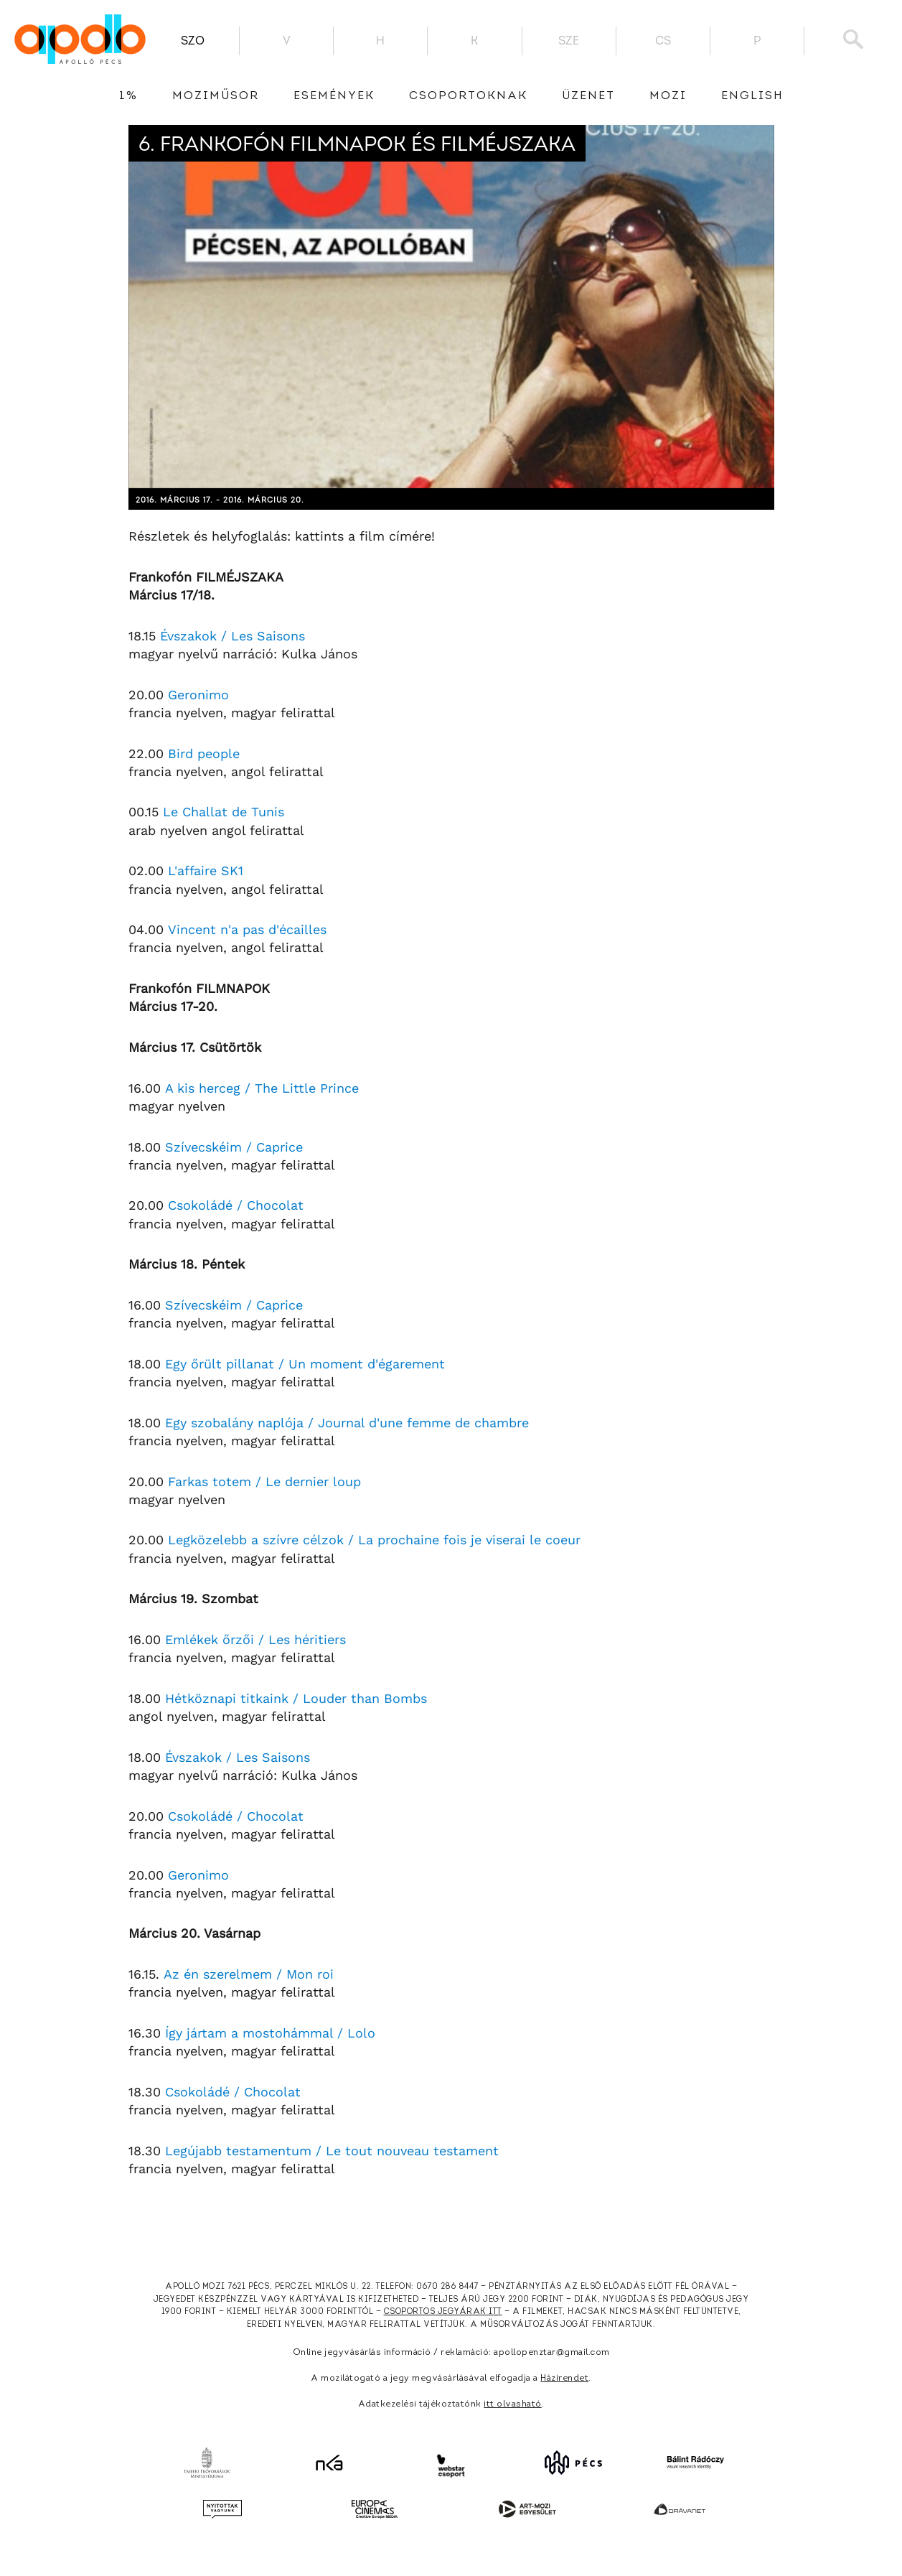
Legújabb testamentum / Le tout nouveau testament (332, 2150)
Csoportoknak (468, 96)
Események (334, 96)
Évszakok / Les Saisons (232, 635)
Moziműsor (215, 96)
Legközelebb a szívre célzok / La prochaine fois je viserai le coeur (374, 1539)
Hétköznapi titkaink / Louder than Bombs (296, 1698)
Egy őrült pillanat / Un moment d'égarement (305, 1363)
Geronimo (198, 694)
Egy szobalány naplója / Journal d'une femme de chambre (347, 1422)
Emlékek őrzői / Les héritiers (255, 1639)
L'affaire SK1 (205, 870)
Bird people (204, 753)
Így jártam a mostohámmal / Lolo (270, 2032)
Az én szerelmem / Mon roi (249, 1974)
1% (128, 96)
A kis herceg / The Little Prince (262, 1088)
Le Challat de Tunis (223, 811)
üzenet (588, 96)
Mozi (668, 96)
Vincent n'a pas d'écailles (247, 929)
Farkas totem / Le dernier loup (264, 1481)
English (752, 96)
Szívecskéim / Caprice (234, 1146)
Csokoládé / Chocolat (236, 1205)
